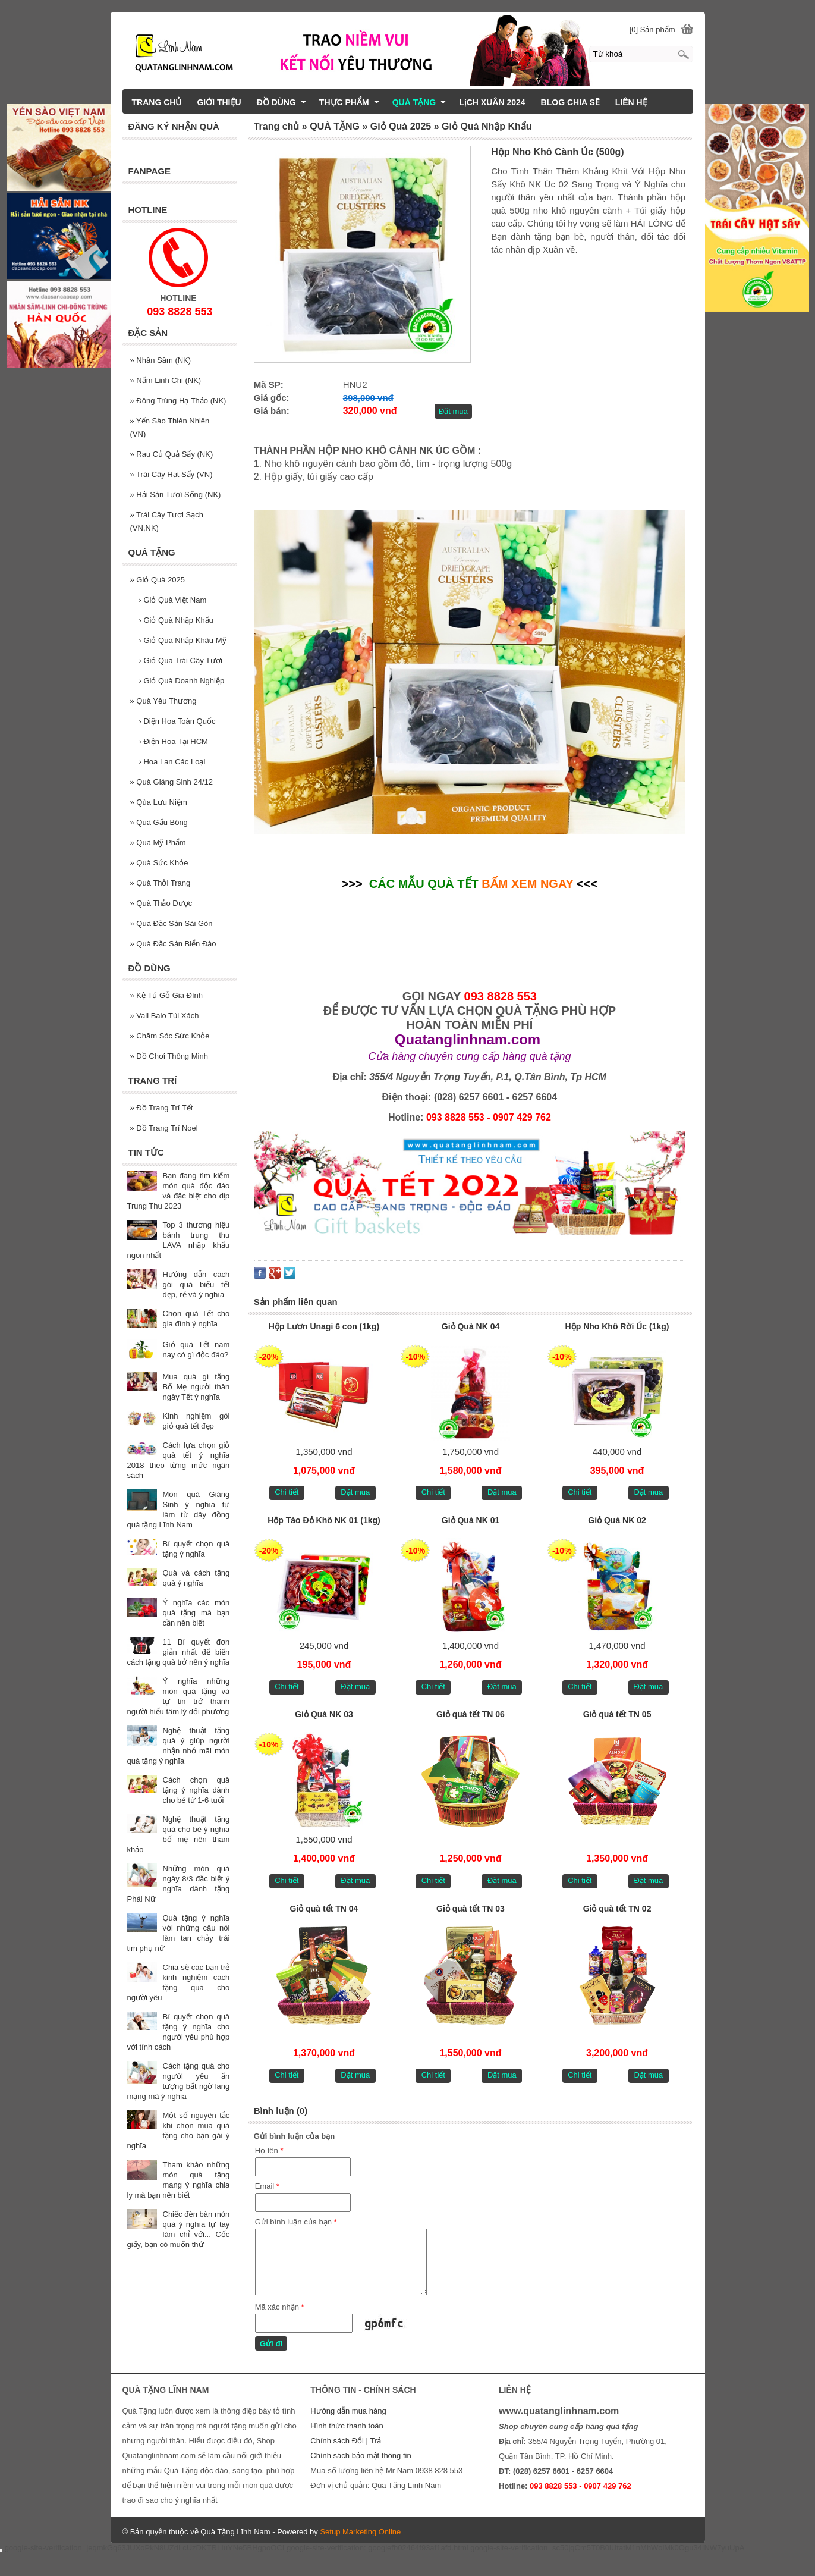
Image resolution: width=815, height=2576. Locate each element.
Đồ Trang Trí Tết (161, 1107)
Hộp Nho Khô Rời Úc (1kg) (617, 1326)
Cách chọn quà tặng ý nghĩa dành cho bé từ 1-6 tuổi (196, 1790)
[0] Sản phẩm (652, 29)
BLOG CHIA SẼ (570, 102)
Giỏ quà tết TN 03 (470, 1908)
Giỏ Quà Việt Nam (173, 599)
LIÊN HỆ (631, 102)
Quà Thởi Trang (160, 882)
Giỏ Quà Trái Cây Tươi (180, 660)
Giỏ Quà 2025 (157, 579)
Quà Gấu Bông (159, 822)
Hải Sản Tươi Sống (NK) (175, 494)
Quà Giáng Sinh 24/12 (171, 781)
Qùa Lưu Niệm (158, 802)
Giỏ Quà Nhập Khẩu (176, 620)
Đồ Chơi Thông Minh (169, 1056)
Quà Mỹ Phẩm (158, 842)
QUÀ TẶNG (419, 102)
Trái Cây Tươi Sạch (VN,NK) (166, 521)
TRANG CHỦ (157, 102)
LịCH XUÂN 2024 (492, 102)
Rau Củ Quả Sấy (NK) (171, 454)
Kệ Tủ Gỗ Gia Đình (166, 995)
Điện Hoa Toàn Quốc (177, 721)
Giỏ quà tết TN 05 (617, 1714)
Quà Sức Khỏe (159, 862)
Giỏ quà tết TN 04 (324, 1908)
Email (267, 2186)
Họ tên (269, 2150)
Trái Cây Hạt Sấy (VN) (171, 474)
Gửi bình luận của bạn (296, 2221)
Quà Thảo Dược (161, 903)
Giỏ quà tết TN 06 (470, 1714)
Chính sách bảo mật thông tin (360, 2455)
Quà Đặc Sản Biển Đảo (173, 943)
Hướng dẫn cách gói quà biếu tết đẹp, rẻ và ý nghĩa (196, 1284)
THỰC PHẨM (349, 102)
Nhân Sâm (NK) (160, 360)
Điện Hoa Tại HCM (173, 741)
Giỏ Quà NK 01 (470, 1520)
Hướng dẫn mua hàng (348, 2410)
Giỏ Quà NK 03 (324, 1714)
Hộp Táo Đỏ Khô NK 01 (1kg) (324, 1520)
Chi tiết (286, 1492)
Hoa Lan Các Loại (172, 761)
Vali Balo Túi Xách (164, 1015)
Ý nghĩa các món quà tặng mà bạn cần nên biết (196, 1612)
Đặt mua (453, 411)
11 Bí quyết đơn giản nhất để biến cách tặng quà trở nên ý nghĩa (178, 1652)
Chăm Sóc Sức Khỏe (170, 1035)
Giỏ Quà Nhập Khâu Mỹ (182, 640)
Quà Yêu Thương (163, 700)
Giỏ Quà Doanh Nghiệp (182, 680)
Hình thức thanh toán (346, 2425)
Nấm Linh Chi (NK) (166, 380)
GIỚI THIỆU (219, 102)
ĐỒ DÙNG (282, 102)
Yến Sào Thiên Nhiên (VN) (170, 427)
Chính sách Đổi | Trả (346, 2440)
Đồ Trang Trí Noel (164, 1128)
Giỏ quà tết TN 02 (617, 1908)
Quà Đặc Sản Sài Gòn (171, 923)
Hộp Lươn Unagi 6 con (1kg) (324, 1326)
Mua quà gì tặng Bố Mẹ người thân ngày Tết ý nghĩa (196, 1386)
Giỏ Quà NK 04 (470, 1326)
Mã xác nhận (279, 2306)
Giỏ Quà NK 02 (617, 1520)
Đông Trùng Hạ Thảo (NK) (178, 400)
